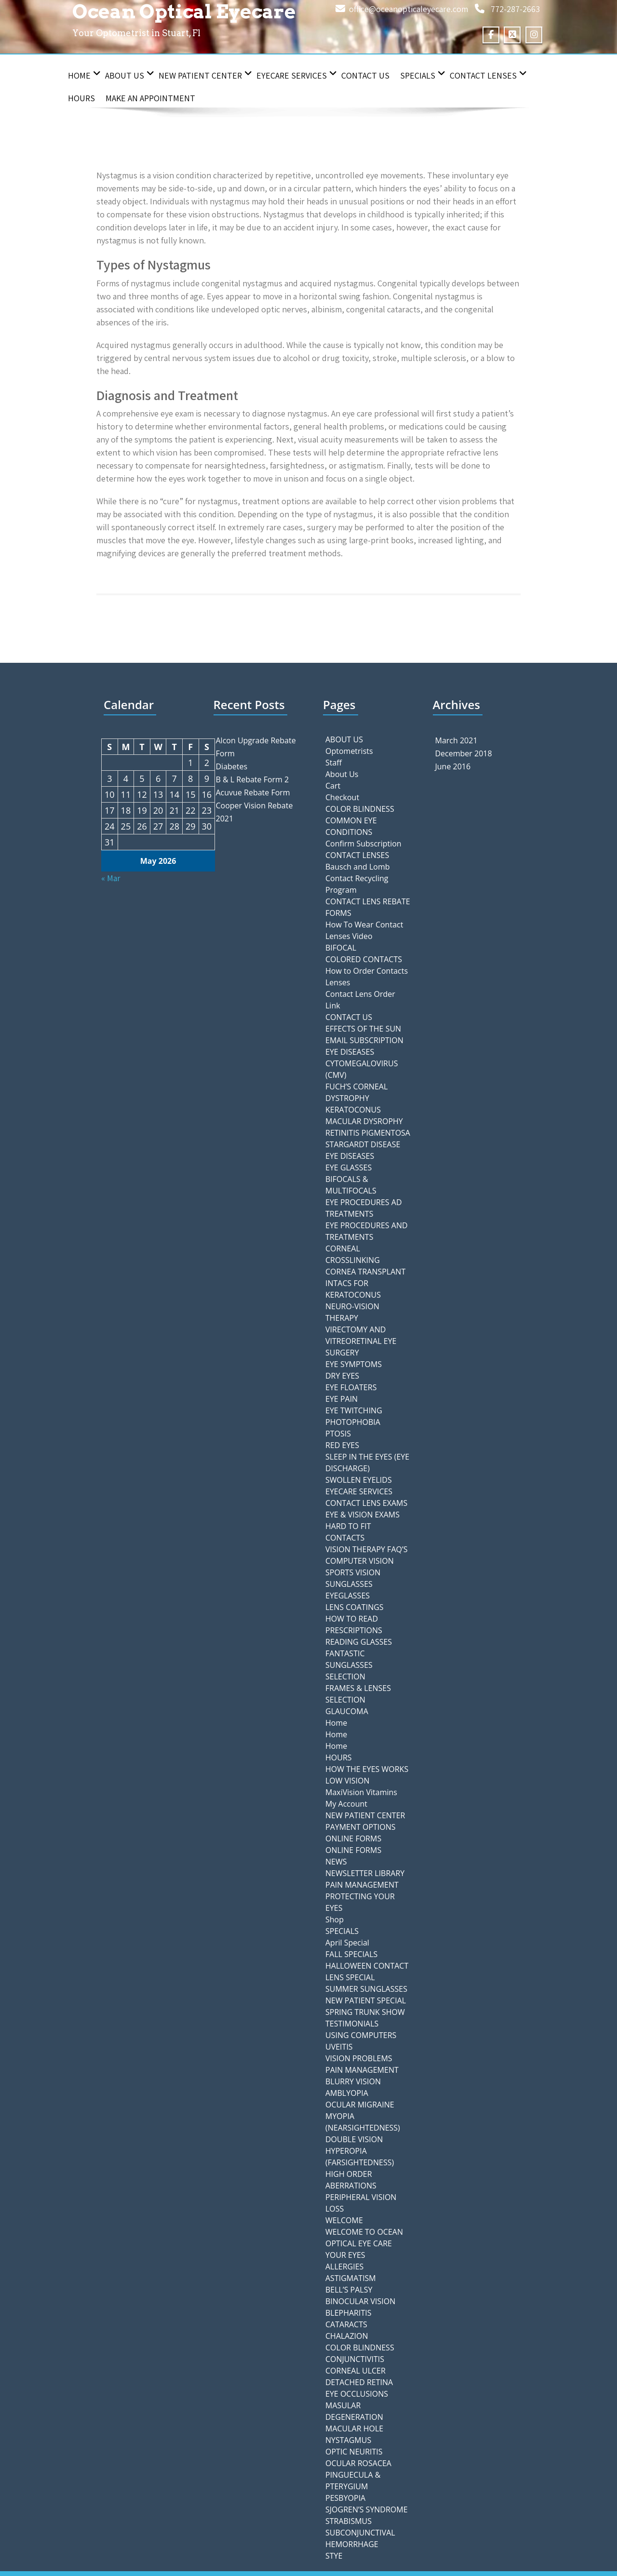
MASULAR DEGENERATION (354, 2411)
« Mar (111, 878)
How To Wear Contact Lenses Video (364, 930)
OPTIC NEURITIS (354, 2451)
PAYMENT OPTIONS (360, 1827)
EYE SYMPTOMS (353, 1364)
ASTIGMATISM (350, 2278)
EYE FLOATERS (350, 1387)
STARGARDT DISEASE (362, 1144)
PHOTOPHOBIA (352, 1422)
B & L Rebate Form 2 (252, 779)
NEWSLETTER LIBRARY (364, 1873)
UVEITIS (339, 2046)
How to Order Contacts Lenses (366, 977)
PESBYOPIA (345, 2498)
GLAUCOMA (346, 1711)
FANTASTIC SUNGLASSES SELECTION (349, 1665)
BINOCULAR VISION (360, 2301)
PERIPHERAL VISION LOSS (360, 2203)
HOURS (81, 98)
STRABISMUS (348, 2521)
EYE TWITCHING (353, 1410)
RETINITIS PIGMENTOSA (367, 1132)
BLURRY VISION (353, 2081)
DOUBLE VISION (354, 2139)
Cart (332, 785)
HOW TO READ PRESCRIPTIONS (353, 1624)
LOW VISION (347, 1780)
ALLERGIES (344, 2266)
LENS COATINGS (354, 1607)
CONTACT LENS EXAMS (366, 1503)
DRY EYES (342, 1375)
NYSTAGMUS (348, 2440)
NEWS (336, 1861)
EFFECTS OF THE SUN (363, 1028)
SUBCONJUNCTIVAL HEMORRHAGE (360, 2538)
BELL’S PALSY (348, 2289)
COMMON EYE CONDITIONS (351, 826)
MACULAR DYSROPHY (364, 1121)
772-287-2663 (515, 8)
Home (84, 75)
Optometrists (349, 751)
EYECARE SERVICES (296, 75)
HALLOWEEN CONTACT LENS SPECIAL (366, 1971)
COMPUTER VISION (359, 1561)
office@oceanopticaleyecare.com (408, 8)
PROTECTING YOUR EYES (360, 1902)
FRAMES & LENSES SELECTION (358, 1694)
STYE (333, 2555)
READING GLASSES (358, 1642)
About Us (129, 75)
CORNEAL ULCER (355, 2370)
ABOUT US (344, 739)
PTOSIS (338, 1433)
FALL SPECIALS (351, 1954)
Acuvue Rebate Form (253, 792)
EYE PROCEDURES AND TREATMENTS (366, 1231)
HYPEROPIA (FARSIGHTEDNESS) (359, 2157)
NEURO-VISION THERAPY (352, 1312)
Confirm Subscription (363, 843)
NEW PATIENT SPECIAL (365, 2000)
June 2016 (453, 766)
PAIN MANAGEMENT (362, 1884)
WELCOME (344, 2220)
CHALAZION (346, 2336)
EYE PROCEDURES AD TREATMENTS (363, 1208)
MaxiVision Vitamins (361, 1792)
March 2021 (456, 740)
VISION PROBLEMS (358, 2058)
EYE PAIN (341, 1399)
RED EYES (342, 1445)
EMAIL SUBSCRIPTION (364, 1040)
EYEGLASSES (347, 1595)
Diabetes (232, 766)
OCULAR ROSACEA (358, 2463)
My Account (346, 1803)
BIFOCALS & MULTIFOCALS (350, 1185)
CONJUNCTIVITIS (354, 2359)
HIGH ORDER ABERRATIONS (350, 2180)
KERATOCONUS (353, 1109)
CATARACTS (346, 2324)
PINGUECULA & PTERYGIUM (352, 2480)
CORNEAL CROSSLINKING (352, 1254)
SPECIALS (422, 75)
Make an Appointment (150, 98)
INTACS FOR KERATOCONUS (353, 1289)
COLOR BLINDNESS (359, 809)
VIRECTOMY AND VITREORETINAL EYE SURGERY (360, 1341)
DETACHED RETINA (359, 2382)
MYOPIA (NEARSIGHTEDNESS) (362, 2122)
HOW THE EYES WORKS (366, 1769)
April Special (347, 1942)
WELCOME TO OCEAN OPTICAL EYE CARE (364, 2238)
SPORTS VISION (352, 1572)
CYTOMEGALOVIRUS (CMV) (361, 1069)
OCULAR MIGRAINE (359, 2104)
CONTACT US (365, 75)
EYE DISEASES (349, 1051)
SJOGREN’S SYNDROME (366, 2509)
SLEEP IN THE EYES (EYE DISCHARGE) (367, 1462)
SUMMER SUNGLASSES (366, 1989)
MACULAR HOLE (354, 2428)
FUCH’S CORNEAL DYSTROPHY (356, 1092)
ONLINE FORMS (353, 1838)
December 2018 (463, 753)
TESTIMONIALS (351, 2023)
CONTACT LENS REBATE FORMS (367, 907)
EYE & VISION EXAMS (362, 1514)
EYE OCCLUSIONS (356, 2393)
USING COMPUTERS (360, 2035)
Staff (333, 762)
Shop (334, 1919)
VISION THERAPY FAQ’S (366, 1549)
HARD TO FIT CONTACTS (348, 1532)
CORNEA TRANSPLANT (365, 1271)
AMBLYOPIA (346, 2093)
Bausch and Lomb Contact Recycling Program (357, 878)
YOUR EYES (345, 2255)
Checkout (342, 797)
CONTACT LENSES (488, 75)
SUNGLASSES (349, 1584)
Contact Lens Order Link (360, 1000)
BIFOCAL (340, 947)
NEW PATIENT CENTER (205, 75)
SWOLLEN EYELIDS (358, 1480)
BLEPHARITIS (348, 2313)
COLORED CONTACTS (363, 959)
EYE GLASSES (348, 1167)
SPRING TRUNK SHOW (365, 2012)
